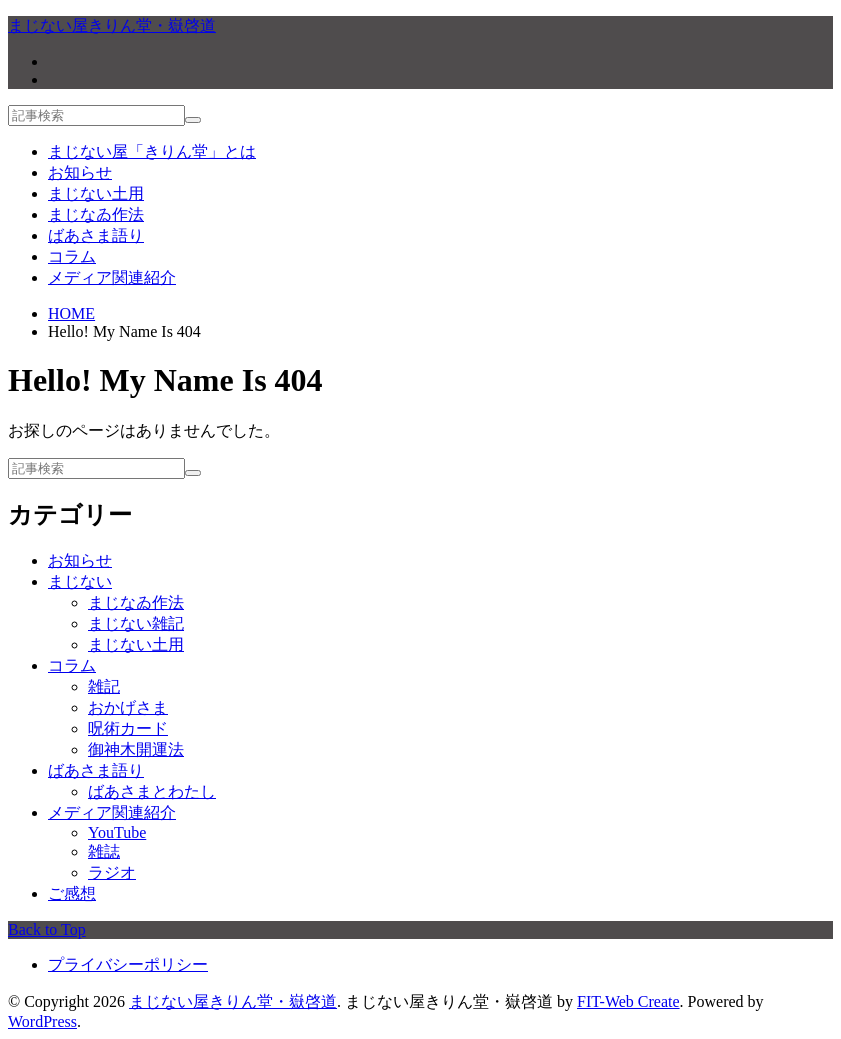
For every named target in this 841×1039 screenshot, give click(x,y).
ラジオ (112, 872)
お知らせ (80, 172)
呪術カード (128, 728)
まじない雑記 (136, 623)
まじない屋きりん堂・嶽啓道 (233, 1001)
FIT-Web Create (628, 1001)
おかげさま (128, 707)
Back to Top (47, 929)
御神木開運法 (136, 749)
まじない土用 (96, 193)
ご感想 (72, 893)
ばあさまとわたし (152, 791)
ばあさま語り (96, 235)
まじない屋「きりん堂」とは (152, 151)
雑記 (104, 686)
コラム (72, 256)
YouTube (117, 832)
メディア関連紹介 (112, 277)
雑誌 (104, 851)
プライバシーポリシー (128, 964)
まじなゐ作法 (96, 214)
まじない (80, 581)
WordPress (42, 1021)
